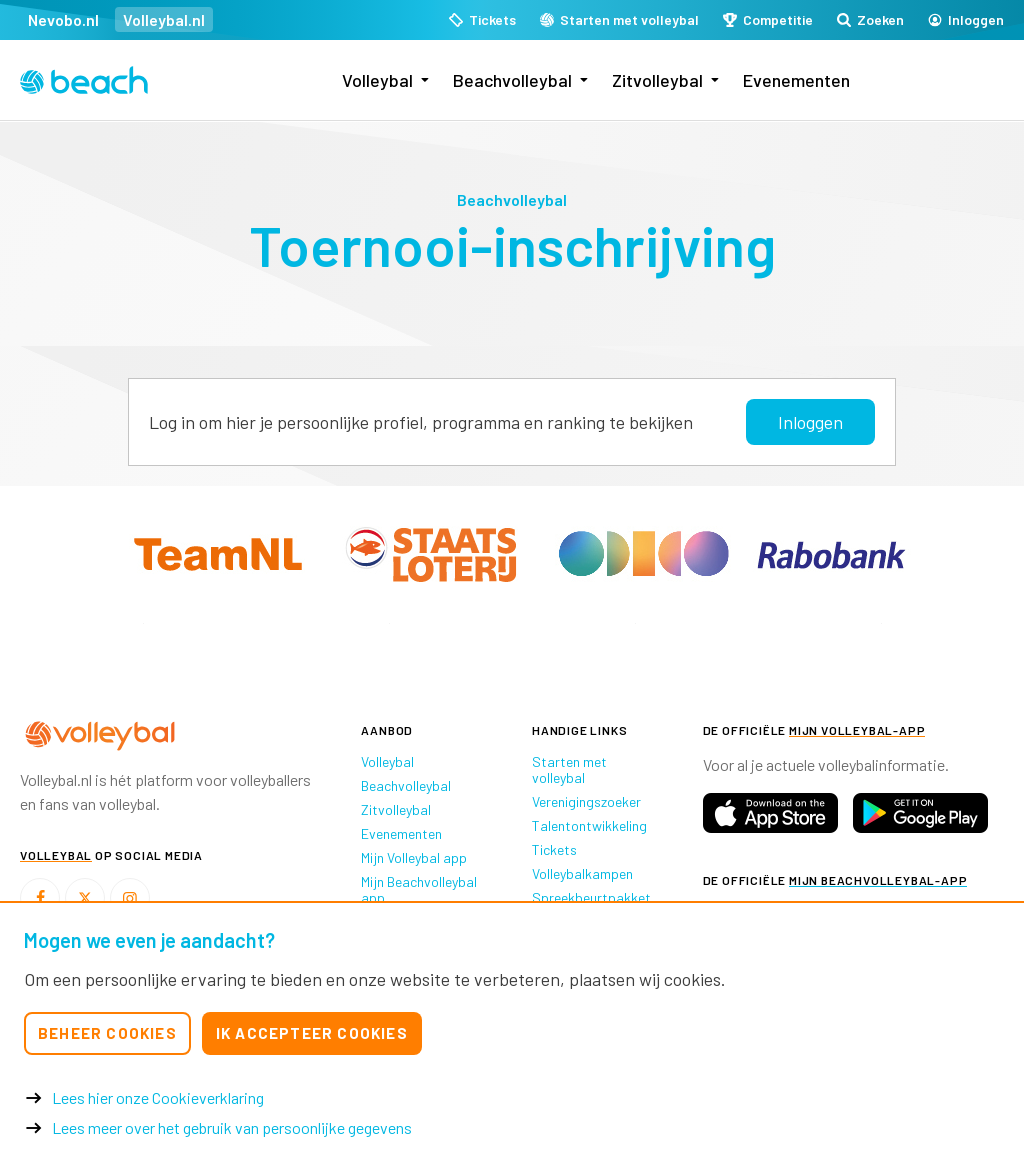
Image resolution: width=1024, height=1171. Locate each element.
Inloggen (810, 422)
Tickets (554, 849)
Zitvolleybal (657, 80)
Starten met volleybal (569, 769)
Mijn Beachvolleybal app (419, 889)
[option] (143, 623)
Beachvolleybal (512, 80)
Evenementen (796, 80)
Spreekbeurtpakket (591, 897)
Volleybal (377, 80)
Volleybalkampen (582, 873)
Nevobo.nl (63, 19)
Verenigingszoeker (586, 801)
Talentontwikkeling (589, 825)
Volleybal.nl (164, 19)
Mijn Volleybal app (414, 857)
